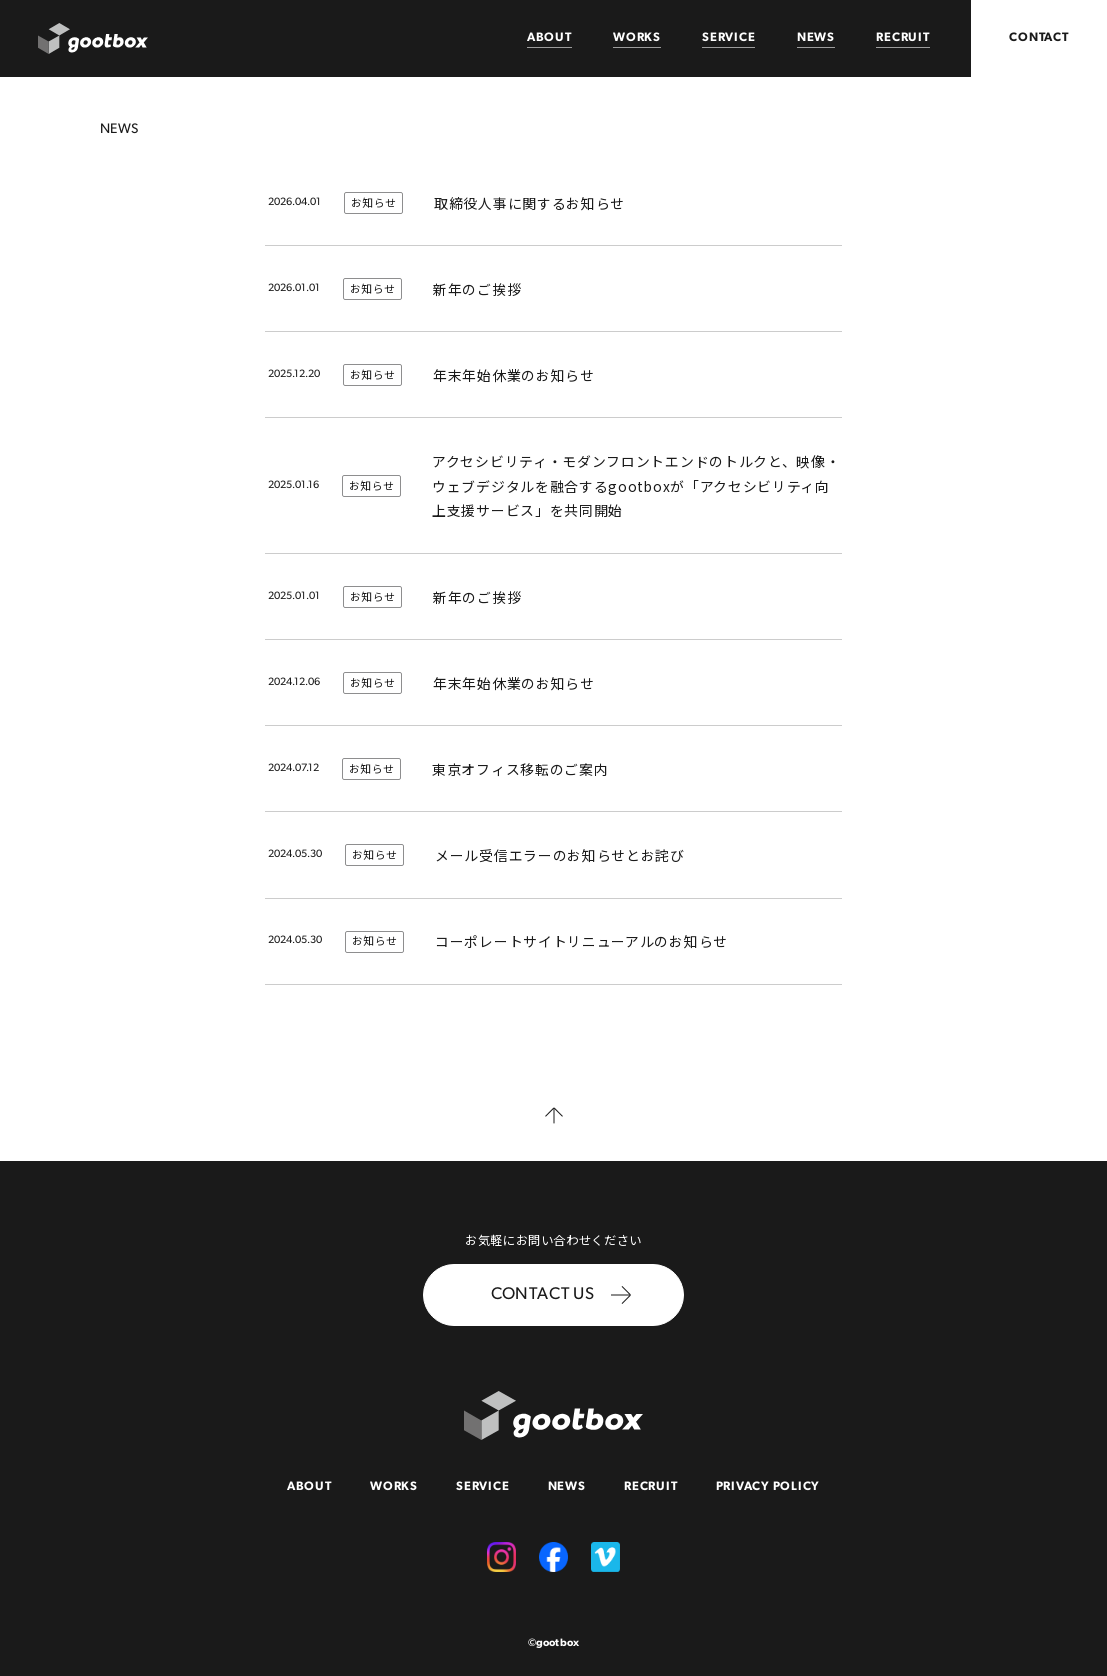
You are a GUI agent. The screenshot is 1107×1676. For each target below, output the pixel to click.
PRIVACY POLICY (768, 1487)
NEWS (816, 38)
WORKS (637, 38)
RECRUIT (902, 38)
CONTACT (1038, 38)
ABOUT (549, 38)
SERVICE (728, 38)
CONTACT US (560, 1295)
